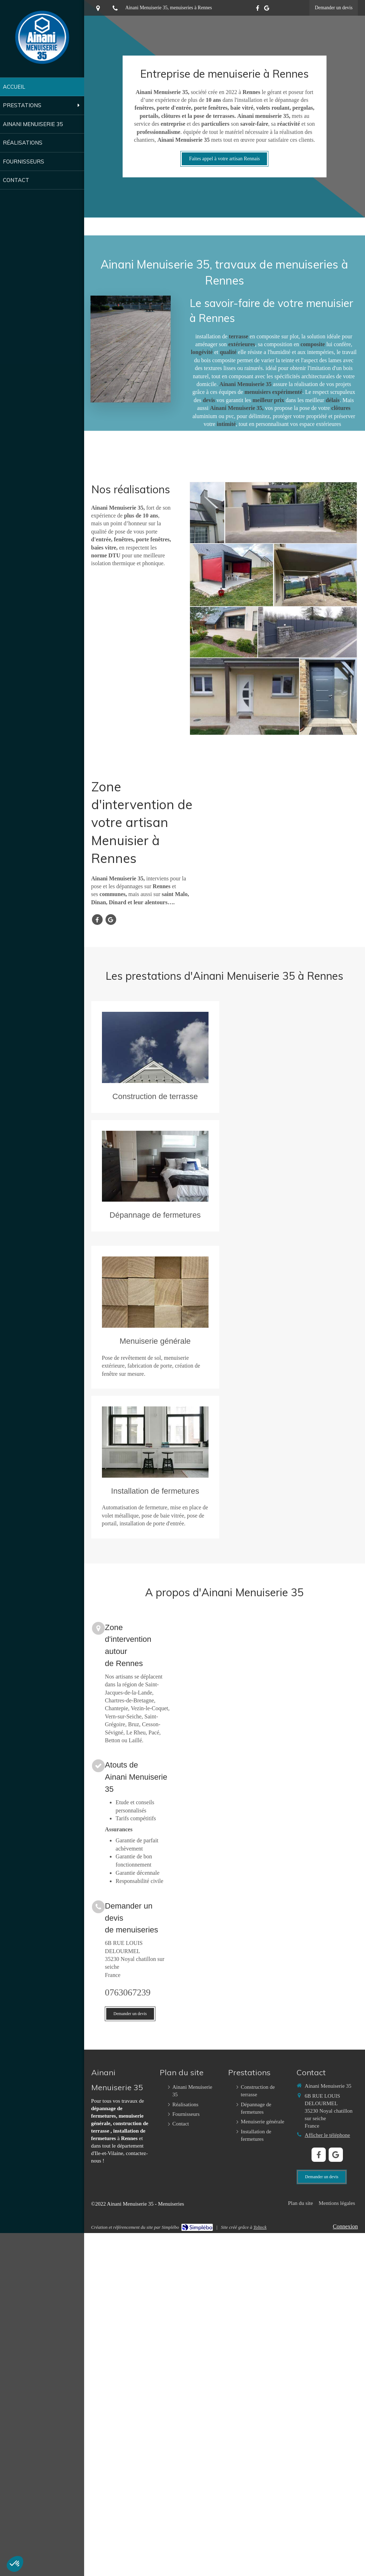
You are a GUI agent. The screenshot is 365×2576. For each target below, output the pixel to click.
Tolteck (260, 2227)
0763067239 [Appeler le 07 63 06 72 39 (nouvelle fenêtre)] (127, 1992)
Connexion (345, 2226)
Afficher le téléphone (327, 2135)
